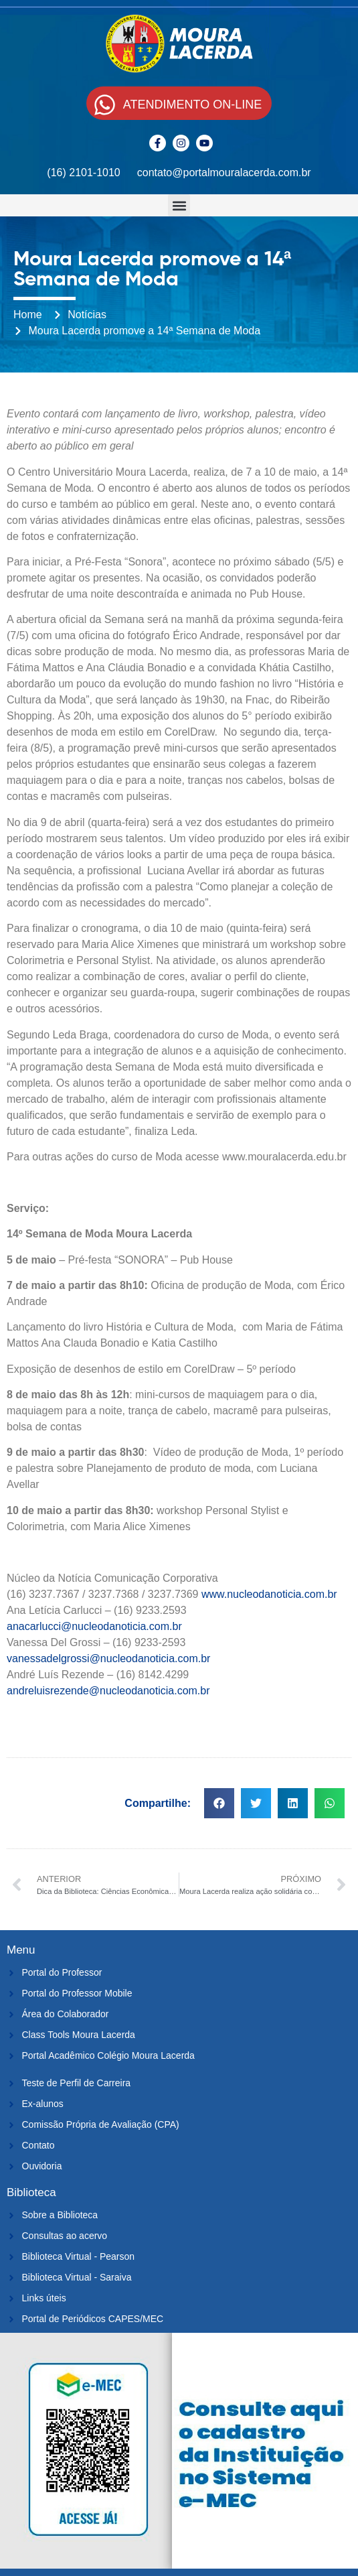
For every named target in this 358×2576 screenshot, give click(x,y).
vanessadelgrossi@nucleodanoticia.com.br (108, 1658)
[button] (179, 205)
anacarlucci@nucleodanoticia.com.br (94, 1626)
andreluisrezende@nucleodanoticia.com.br (108, 1690)
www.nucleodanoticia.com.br (269, 1594)
